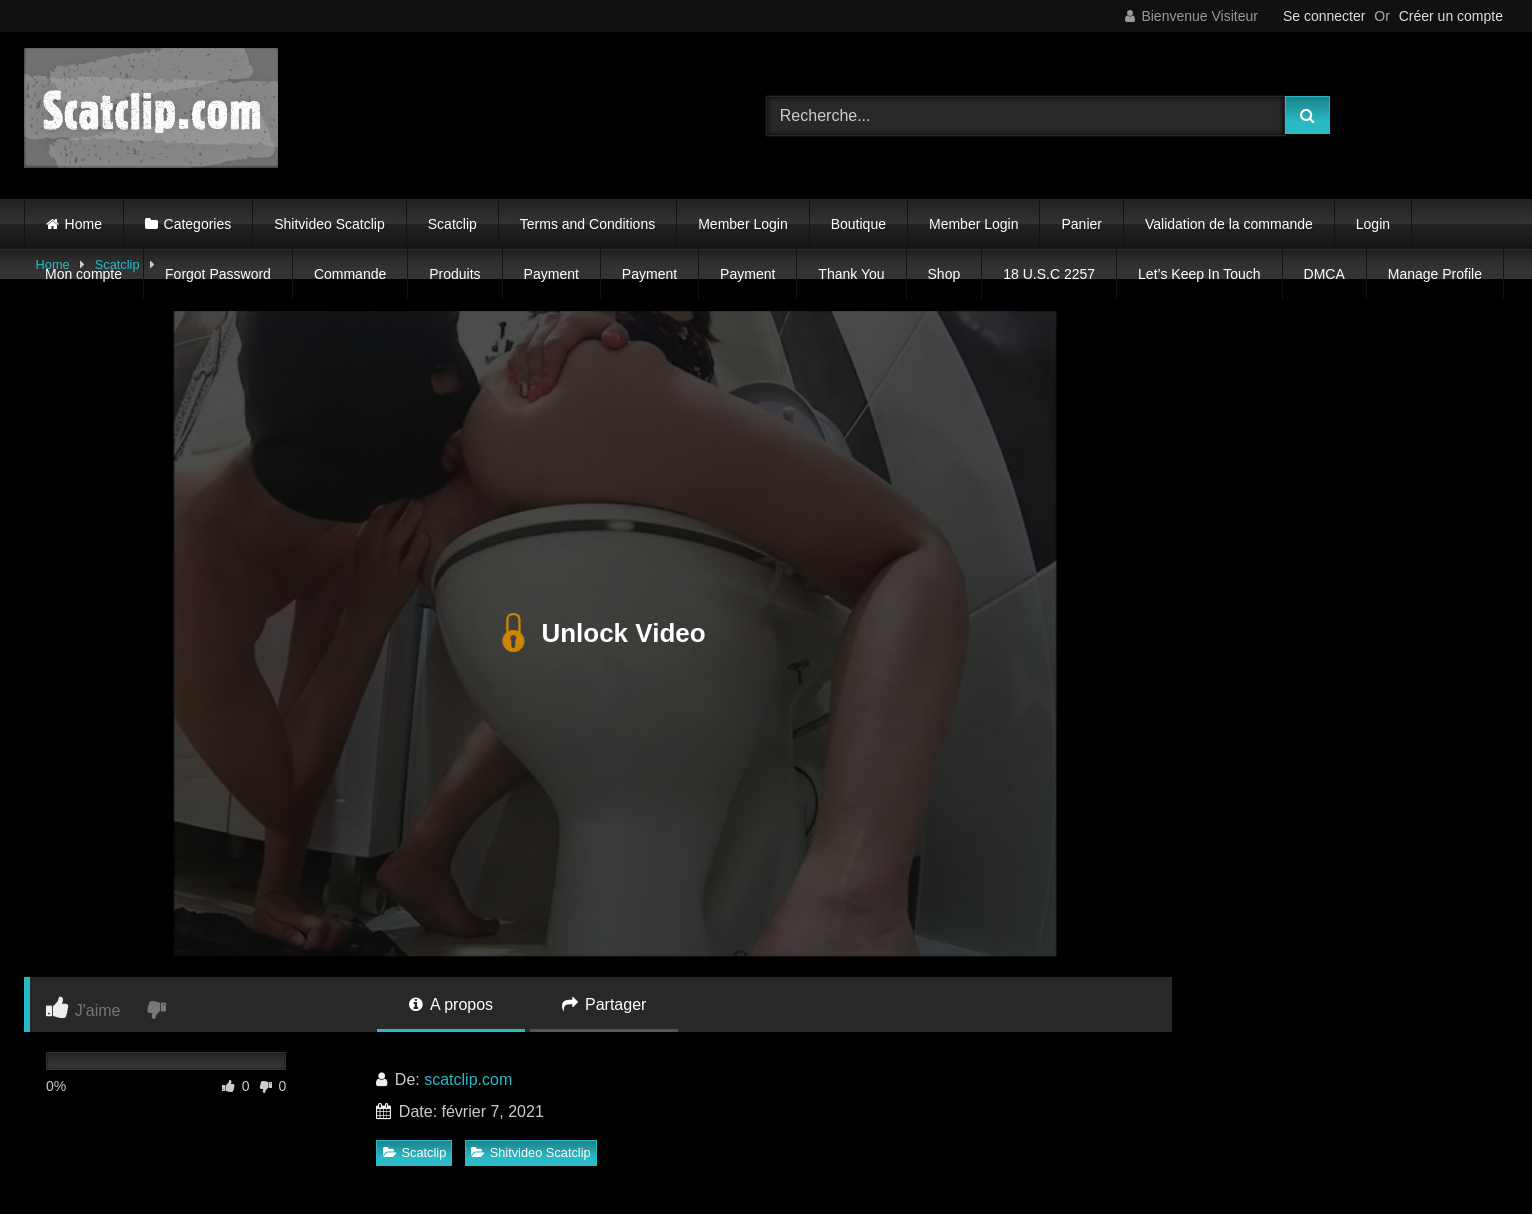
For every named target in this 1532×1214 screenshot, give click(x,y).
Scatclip (452, 224)
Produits (454, 274)
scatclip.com (468, 1079)
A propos (451, 1004)
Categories (198, 224)
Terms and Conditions (587, 224)
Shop (944, 274)
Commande (350, 274)
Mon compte (83, 274)
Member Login (743, 224)
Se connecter (1324, 16)
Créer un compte (1451, 16)
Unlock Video (597, 634)
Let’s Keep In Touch (1199, 274)
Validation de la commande (1229, 224)
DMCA (1324, 274)
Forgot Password (218, 274)
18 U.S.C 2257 (1049, 274)
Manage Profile (1435, 274)
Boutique (858, 224)
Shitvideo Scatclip (329, 224)
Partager (604, 1004)
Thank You (851, 274)
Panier (1081, 224)
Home (83, 224)
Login (1373, 224)
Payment (551, 274)
